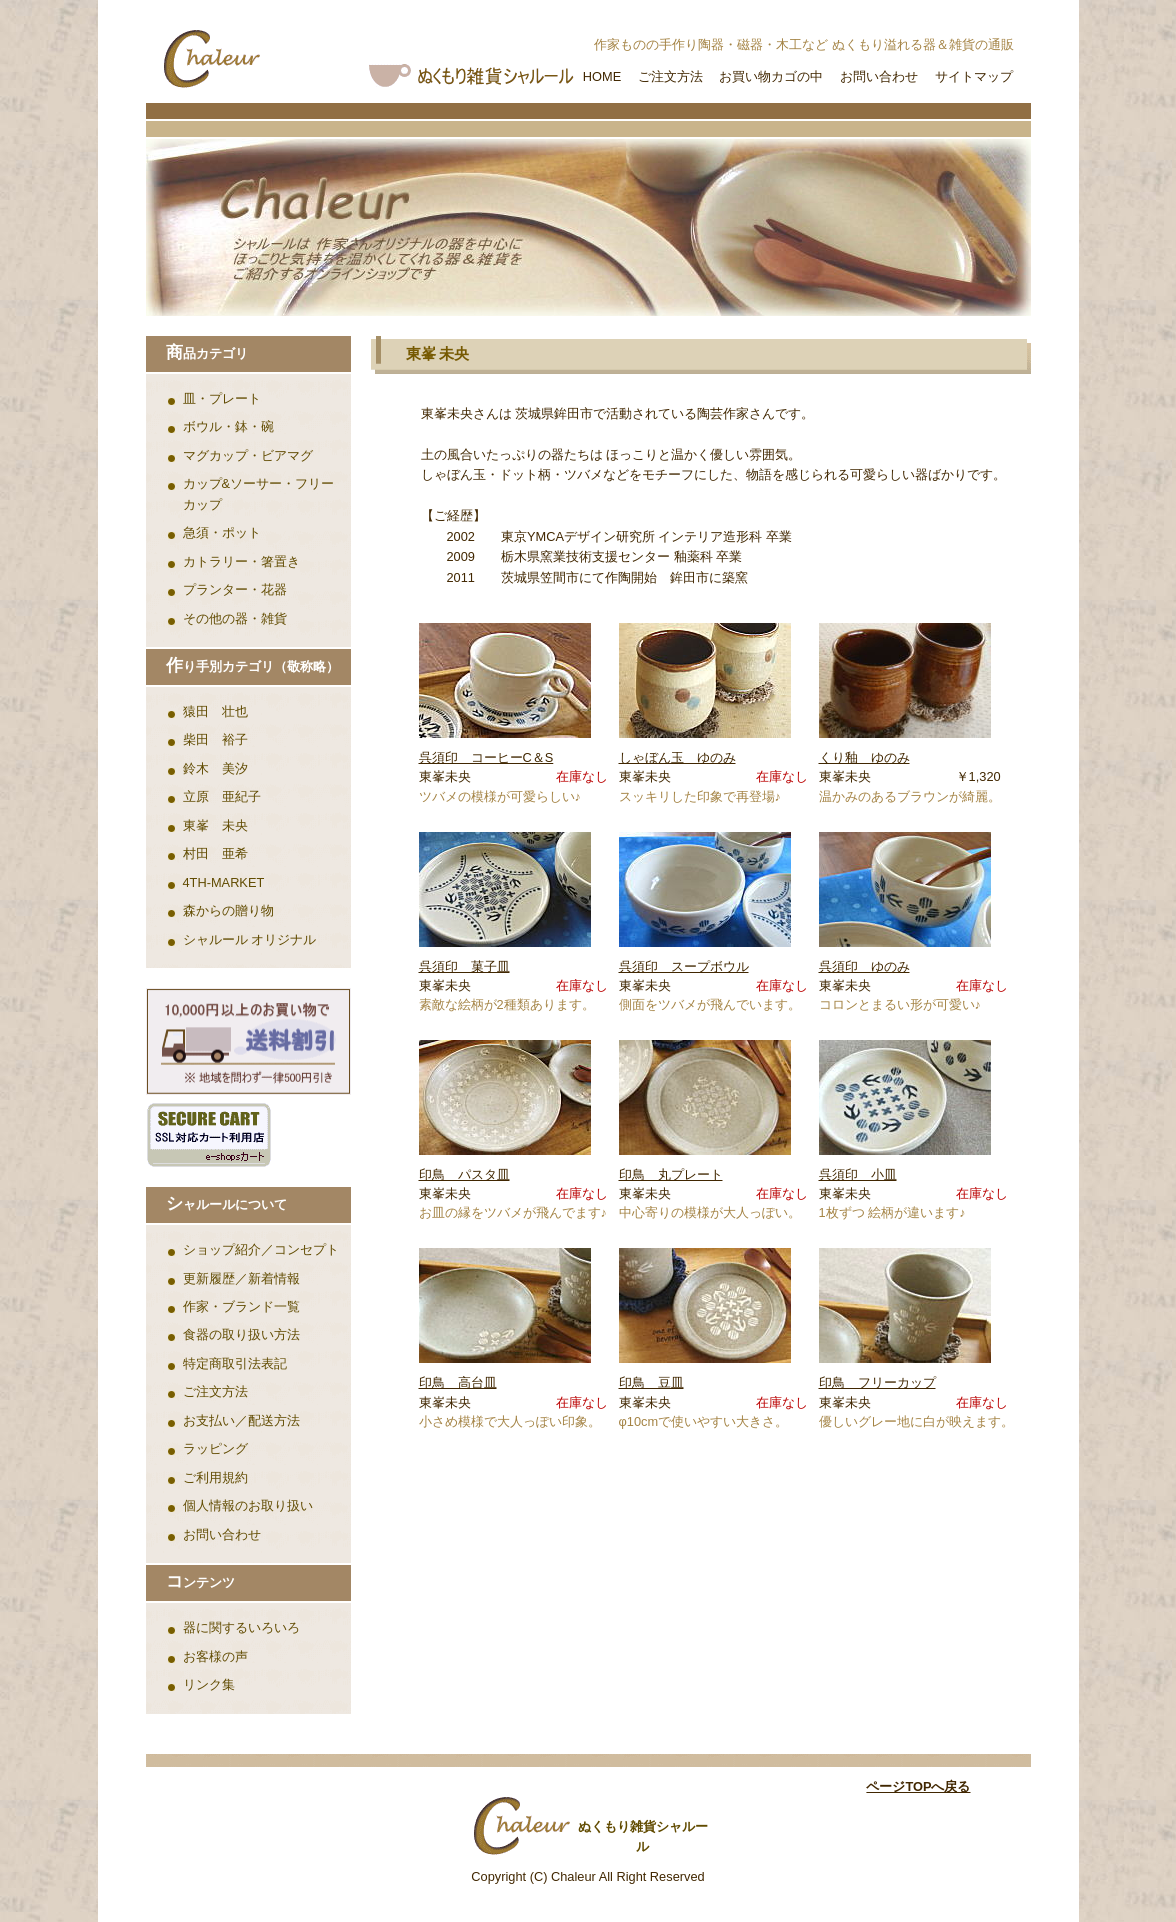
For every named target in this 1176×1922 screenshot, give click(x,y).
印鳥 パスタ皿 (464, 1174)
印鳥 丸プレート (671, 1174)
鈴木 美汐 (215, 768)
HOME (602, 76)
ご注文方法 (670, 76)
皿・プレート (222, 398)
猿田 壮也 (215, 711)
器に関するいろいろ (241, 1627)
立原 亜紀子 (222, 796)
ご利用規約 (215, 1477)
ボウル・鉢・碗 (228, 426)
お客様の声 (215, 1656)
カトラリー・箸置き (241, 561)
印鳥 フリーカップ (877, 1382)
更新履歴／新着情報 (241, 1278)
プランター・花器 (235, 589)
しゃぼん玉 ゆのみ (677, 757)
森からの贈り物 (228, 910)
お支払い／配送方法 (241, 1420)
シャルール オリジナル (250, 939)
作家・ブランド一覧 (241, 1306)
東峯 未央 (215, 825)
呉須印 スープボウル (684, 966)
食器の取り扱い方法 (241, 1334)
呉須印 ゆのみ (864, 966)
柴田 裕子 (215, 739)
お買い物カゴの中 (771, 76)
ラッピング (215, 1448)
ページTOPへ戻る (918, 1786)
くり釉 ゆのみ (864, 757)
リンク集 (209, 1684)
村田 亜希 (215, 853)
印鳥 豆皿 (651, 1382)
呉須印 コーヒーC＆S (486, 757)
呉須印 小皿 (858, 1174)
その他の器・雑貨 (235, 618)
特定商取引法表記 (235, 1363)
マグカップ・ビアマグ (248, 455)
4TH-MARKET (224, 882)
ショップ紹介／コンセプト (261, 1249)
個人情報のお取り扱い (248, 1505)
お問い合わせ (879, 76)
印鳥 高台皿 (458, 1382)
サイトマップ (974, 76)
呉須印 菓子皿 (464, 966)
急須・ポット (222, 532)
